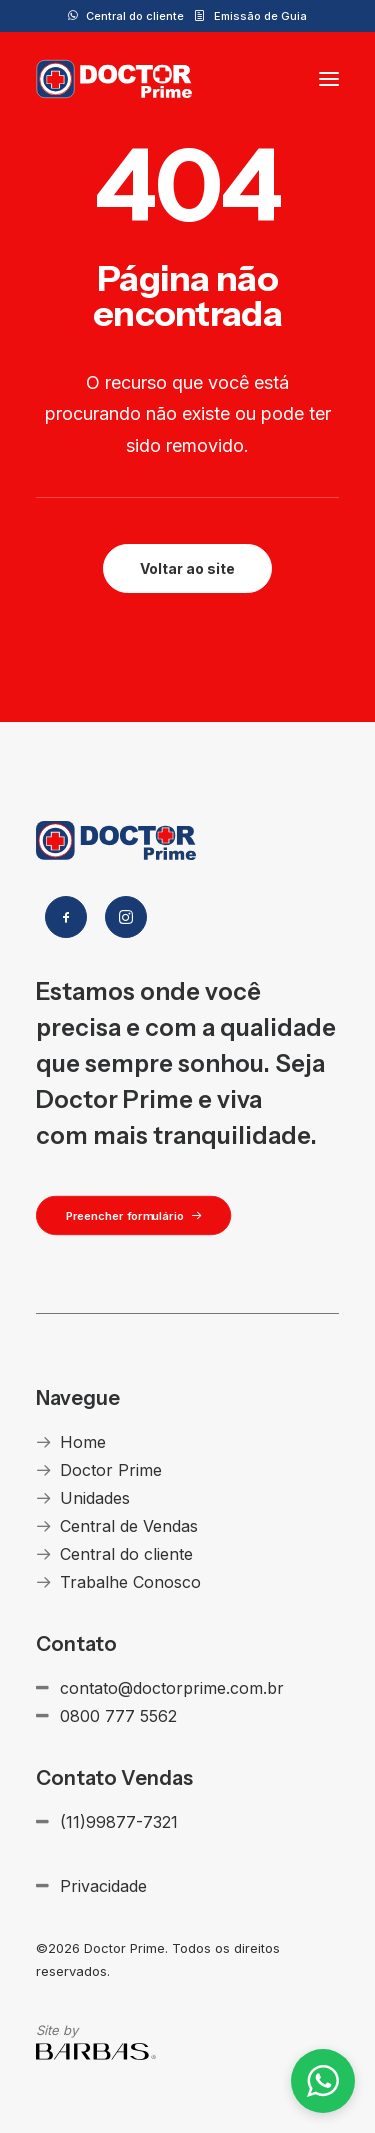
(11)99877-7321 (119, 1822)
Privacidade (103, 1886)
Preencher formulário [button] (134, 1215)
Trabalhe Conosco (130, 1582)
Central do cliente (135, 16)
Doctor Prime (111, 1470)
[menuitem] (126, 16)
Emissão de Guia (260, 16)
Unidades (95, 1498)
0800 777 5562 (118, 1716)
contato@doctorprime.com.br (172, 1688)
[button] (329, 79)
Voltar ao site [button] (187, 568)
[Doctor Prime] (114, 79)
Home (83, 1442)
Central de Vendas (129, 1526)
